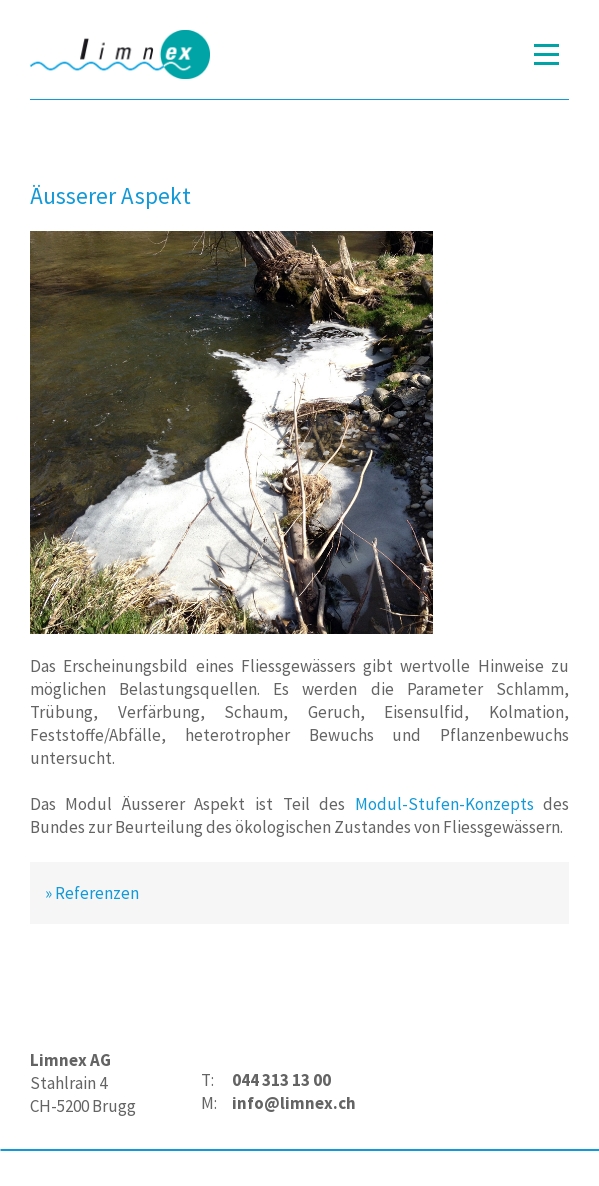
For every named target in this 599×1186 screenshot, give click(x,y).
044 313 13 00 (281, 1080)
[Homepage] (120, 54)
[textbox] (278, 1092)
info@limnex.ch (294, 1103)
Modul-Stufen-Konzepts (444, 804)
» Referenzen (92, 893)
